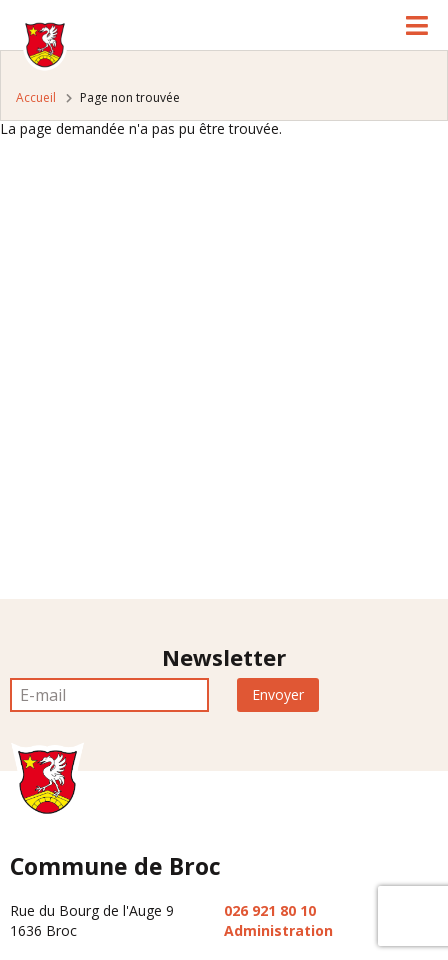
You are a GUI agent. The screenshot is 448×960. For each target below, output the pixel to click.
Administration (278, 930)
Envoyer (278, 694)
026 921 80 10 (270, 910)
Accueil (36, 97)
